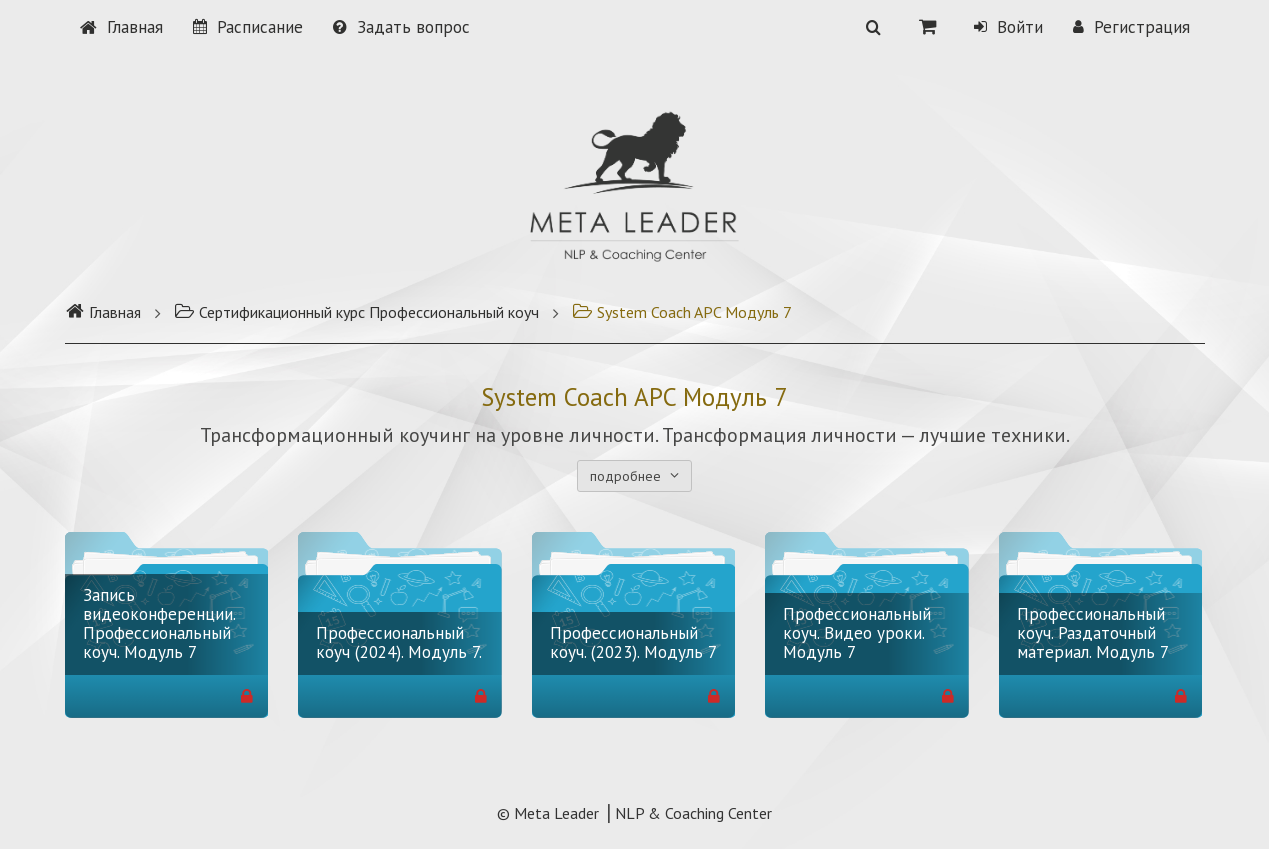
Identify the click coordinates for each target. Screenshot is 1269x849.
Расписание (248, 27)
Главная (121, 27)
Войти (1008, 27)
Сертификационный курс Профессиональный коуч (356, 312)
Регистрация (1131, 27)
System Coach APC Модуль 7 (682, 312)
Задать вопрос (401, 27)
